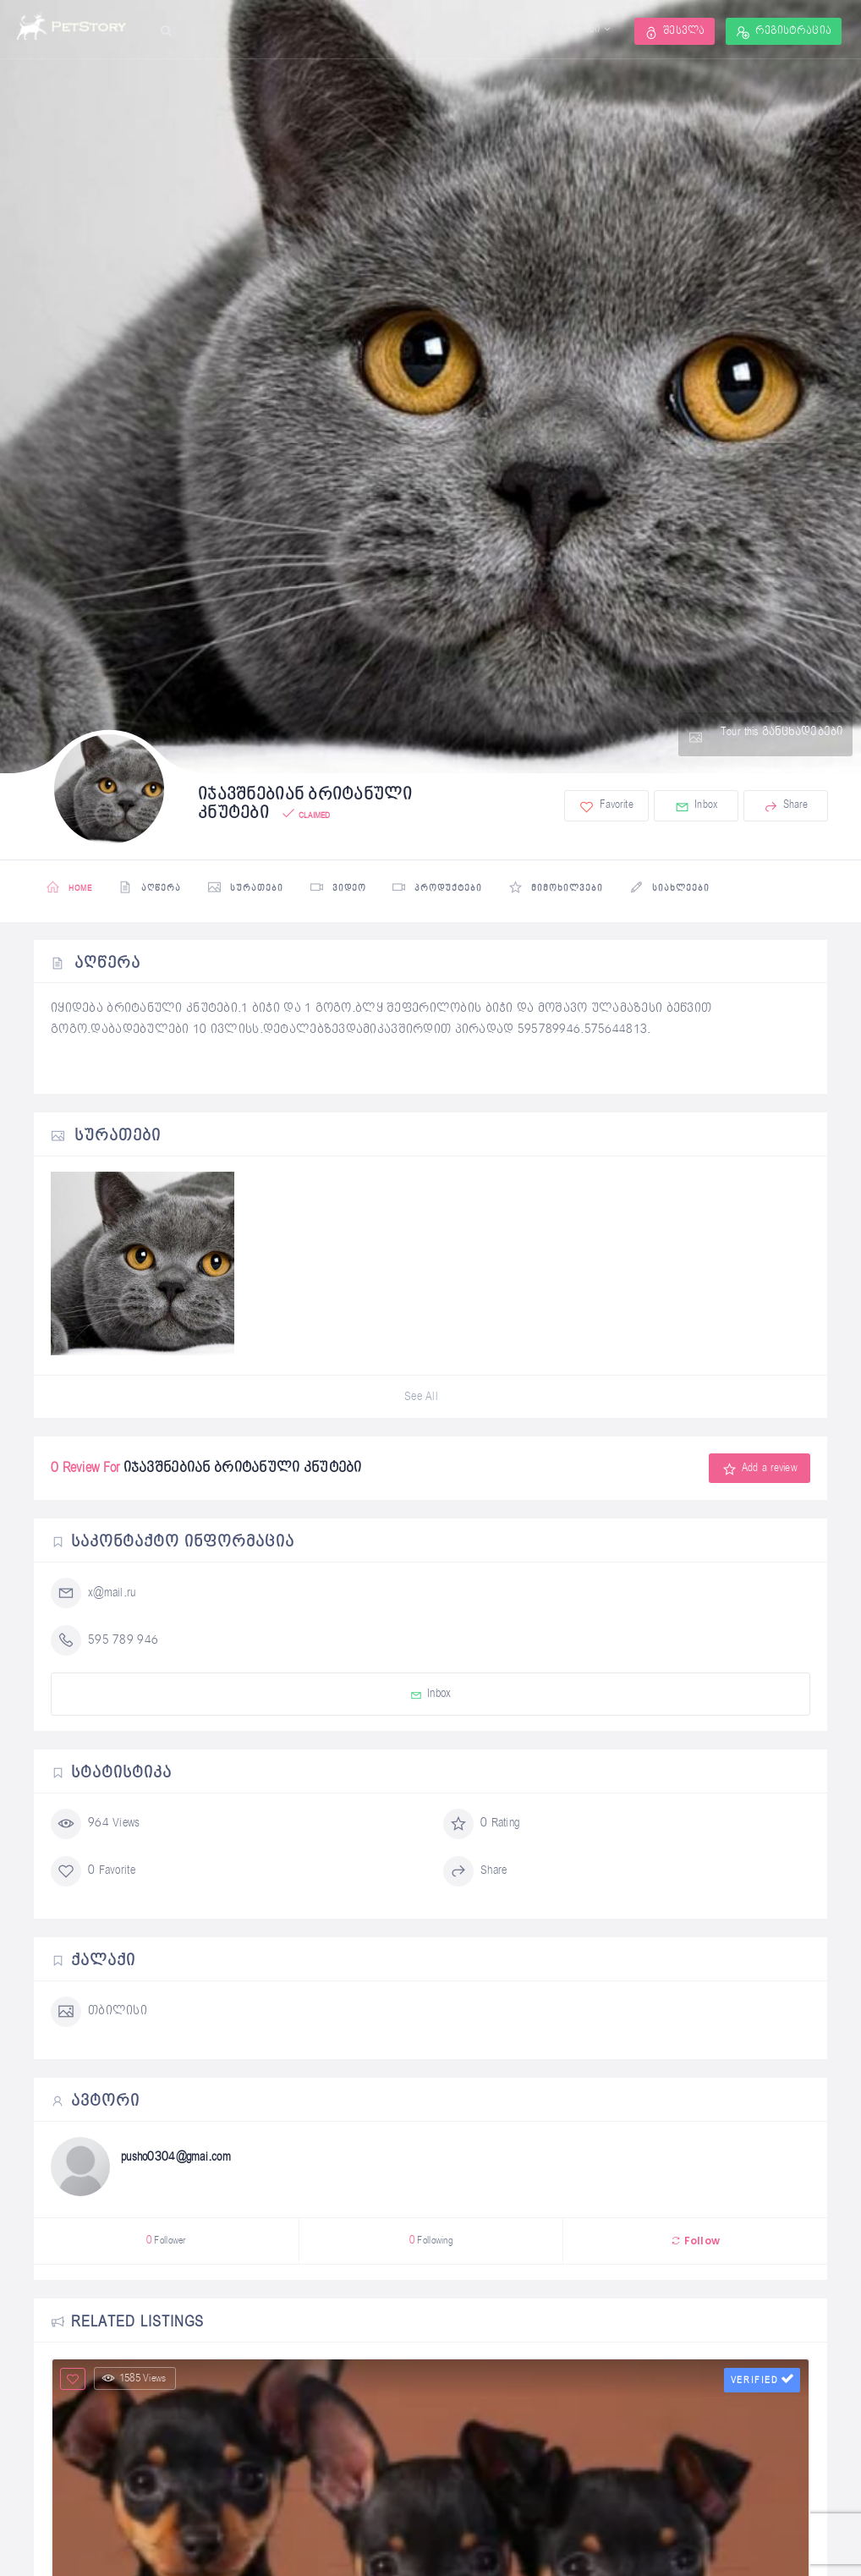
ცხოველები (572, 30)
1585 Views (134, 2378)
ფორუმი (500, 30)
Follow (695, 2240)
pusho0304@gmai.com (176, 2157)
